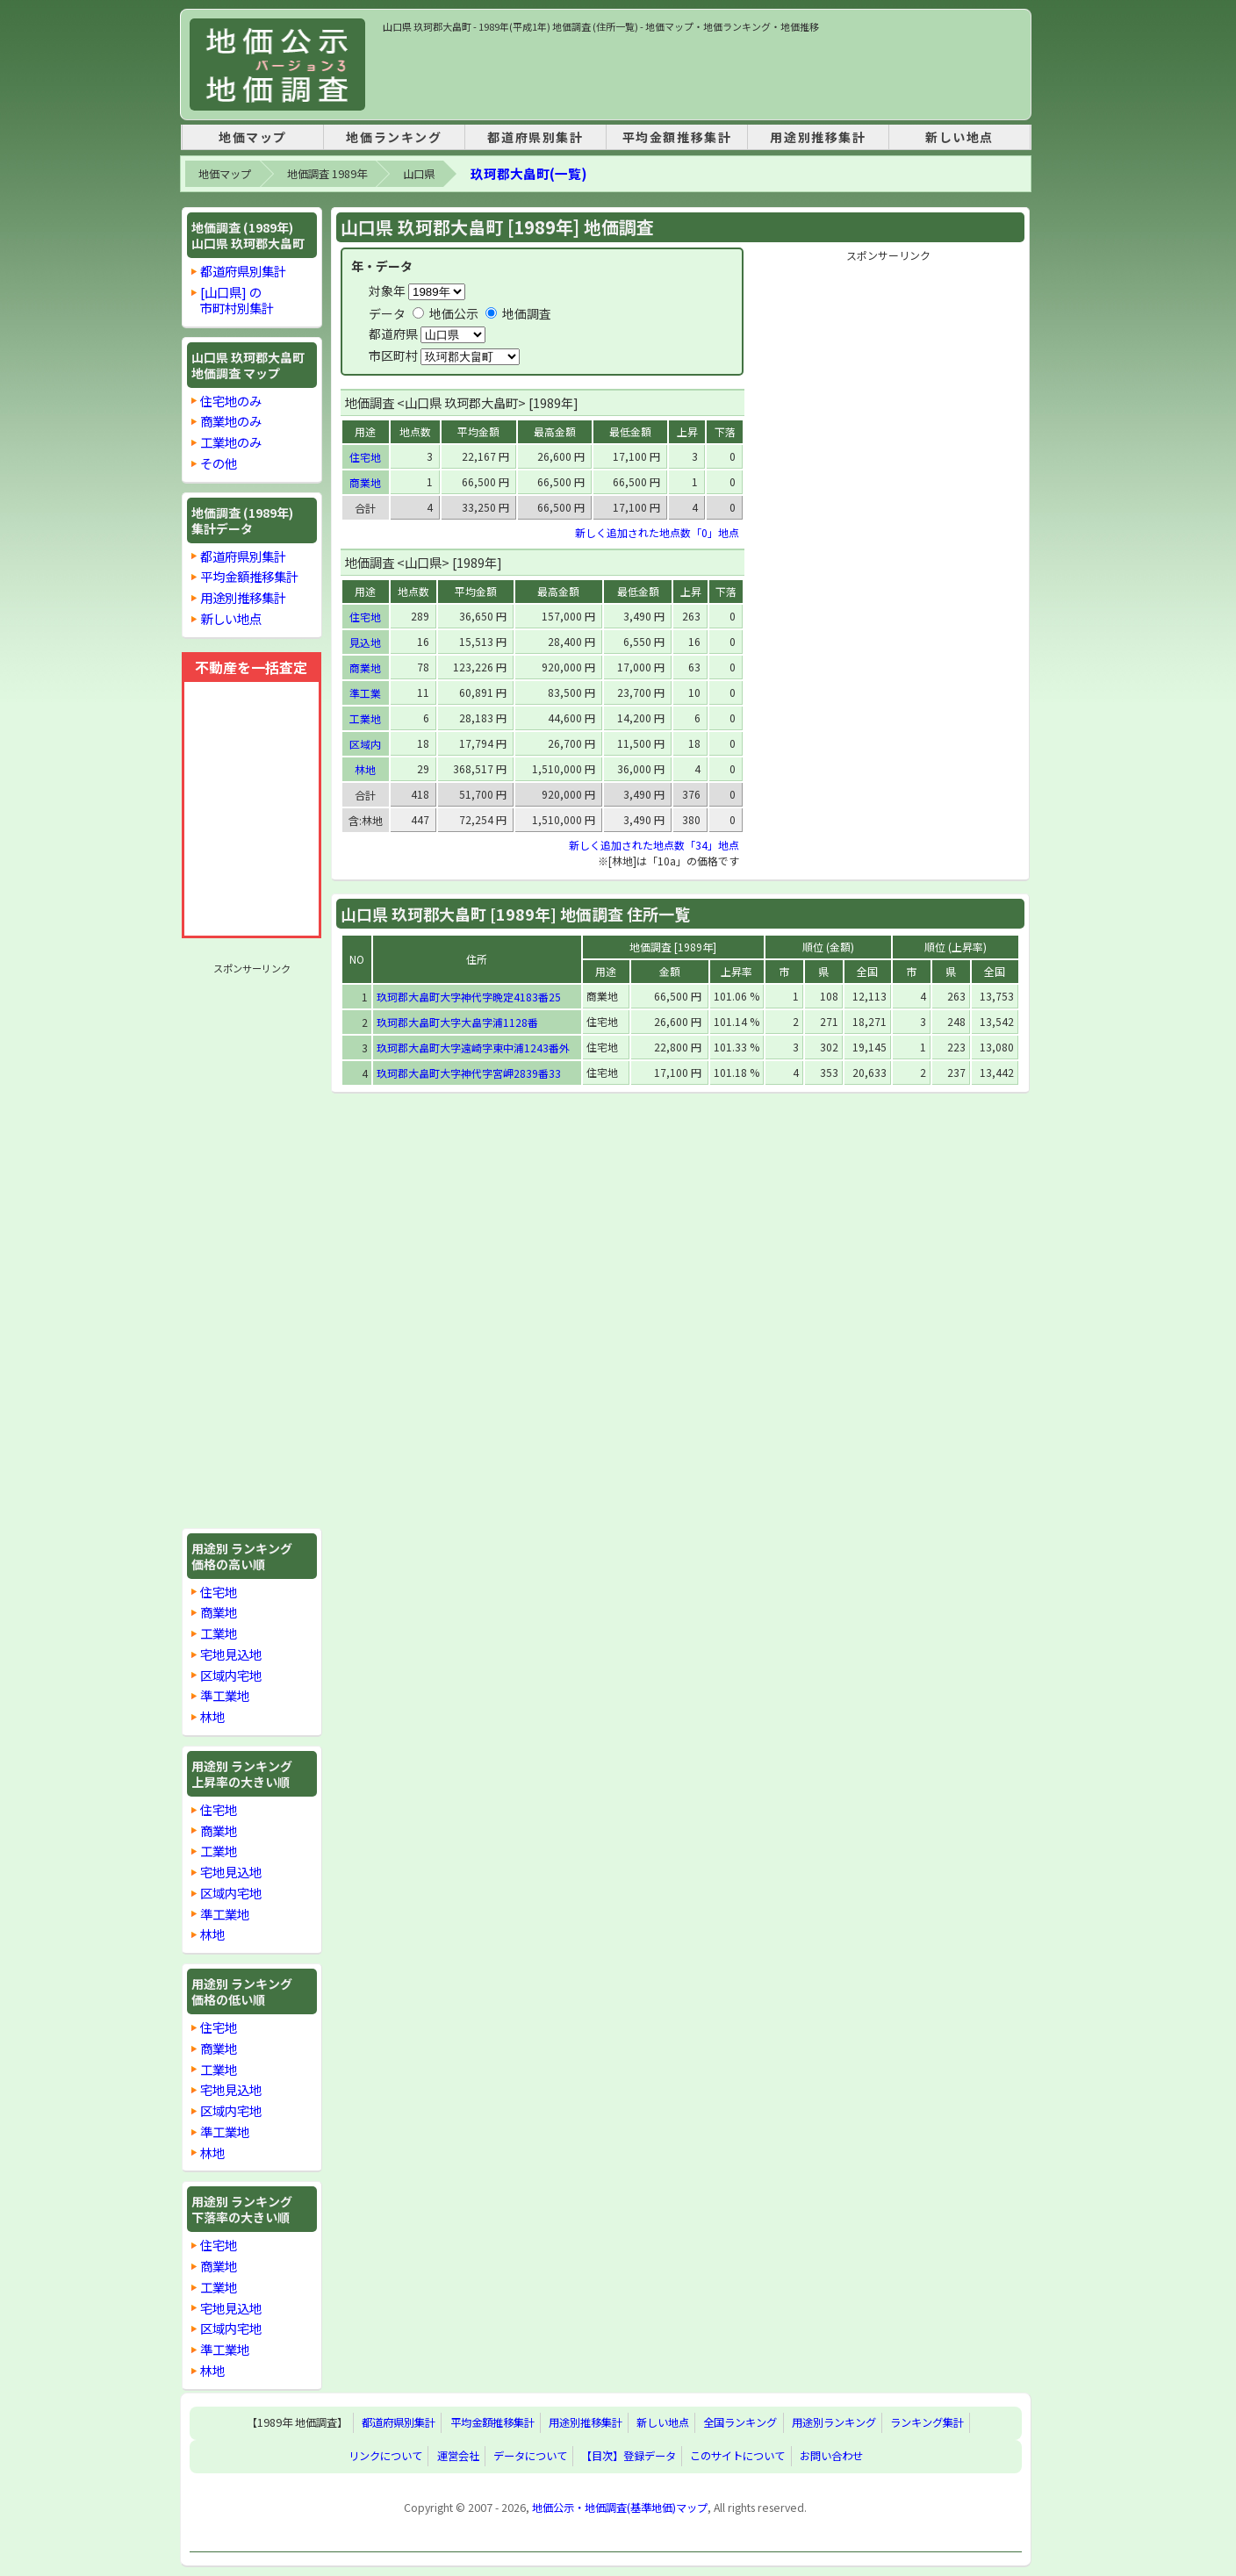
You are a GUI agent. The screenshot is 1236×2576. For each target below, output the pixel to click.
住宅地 (218, 1591)
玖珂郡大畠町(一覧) (528, 173)
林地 (212, 1716)
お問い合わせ (831, 2457)
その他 (218, 463)
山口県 (419, 174)
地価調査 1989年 (327, 174)
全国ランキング (740, 2423)
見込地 (365, 642)
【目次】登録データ (628, 2457)
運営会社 (458, 2457)
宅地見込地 (231, 1654)
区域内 (365, 743)
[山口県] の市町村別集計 (237, 300)
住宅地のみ (231, 400)
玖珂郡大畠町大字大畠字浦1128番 (457, 1022)
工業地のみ (231, 442)
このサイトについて (737, 2457)
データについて (530, 2457)
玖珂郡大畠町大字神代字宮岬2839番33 (469, 1073)
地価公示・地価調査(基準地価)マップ (620, 2507)
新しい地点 (959, 137)
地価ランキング (394, 137)
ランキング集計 (927, 2423)
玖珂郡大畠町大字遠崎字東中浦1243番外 (473, 1047)
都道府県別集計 (535, 137)
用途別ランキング (834, 2423)
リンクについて (385, 2457)
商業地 (218, 1612)
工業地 (218, 1633)
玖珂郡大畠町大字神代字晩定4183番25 (469, 996)
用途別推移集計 (818, 137)
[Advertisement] (702, 73)
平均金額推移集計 (677, 137)
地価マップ (253, 137)
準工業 (365, 692)
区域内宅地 (231, 1675)
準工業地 (224, 1695)
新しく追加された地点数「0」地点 (657, 532)
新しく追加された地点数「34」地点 (654, 844)
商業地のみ (231, 421)
